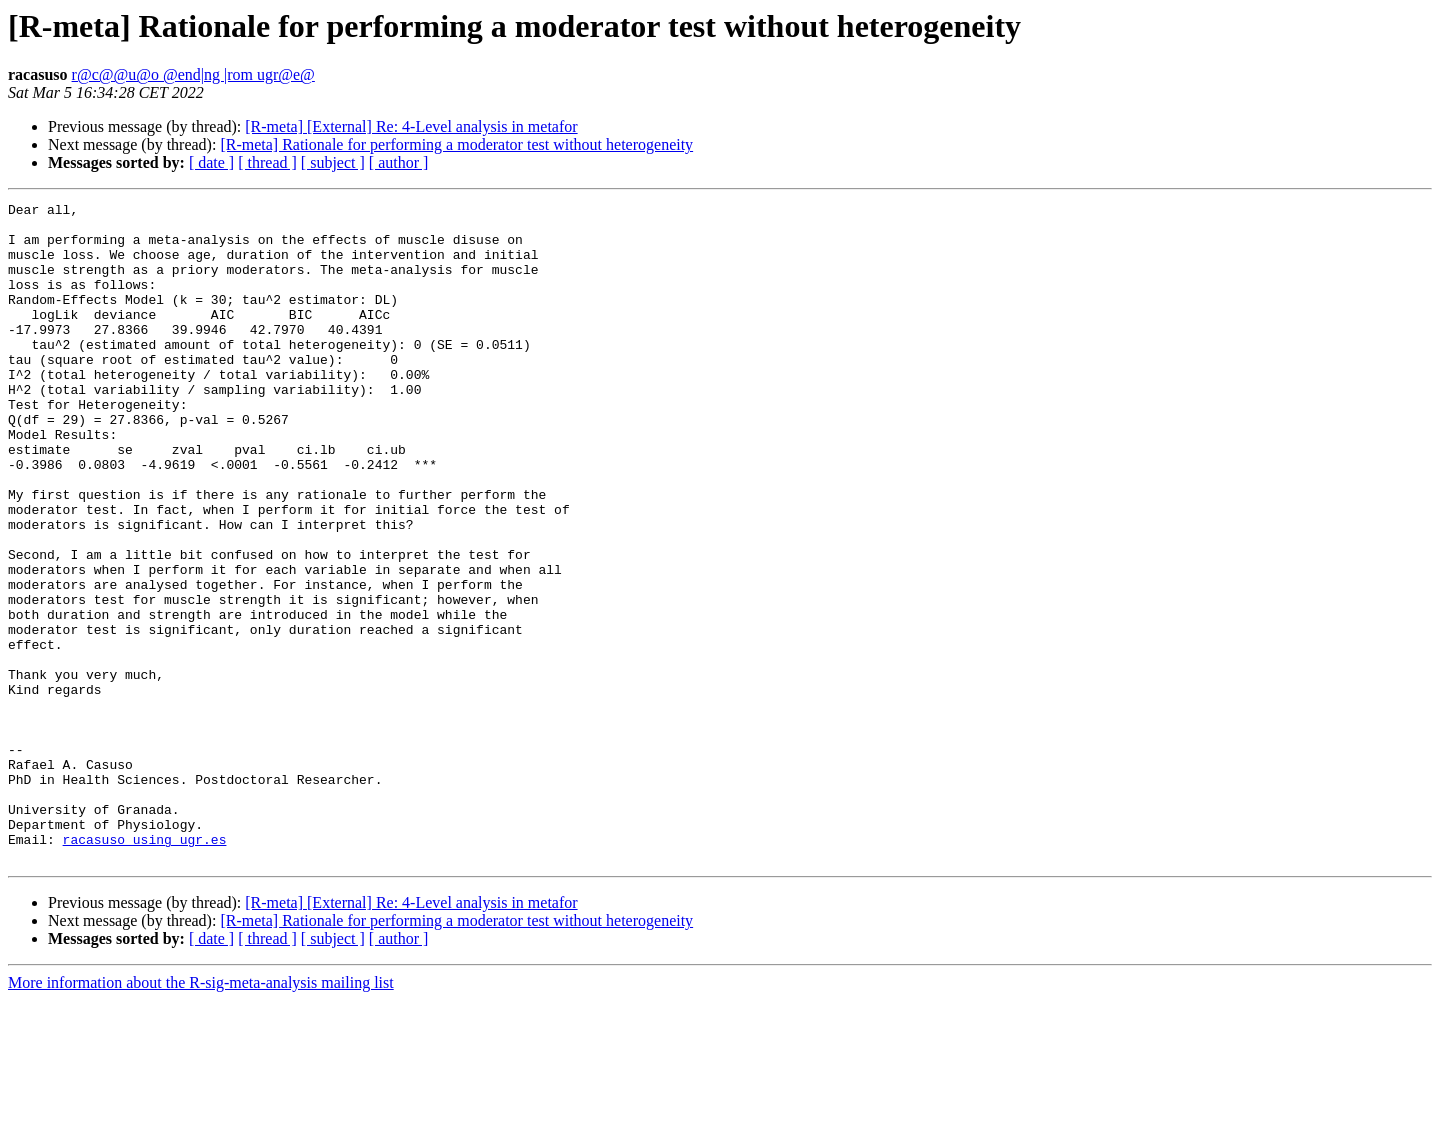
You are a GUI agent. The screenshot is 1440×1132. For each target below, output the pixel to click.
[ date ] (211, 162)
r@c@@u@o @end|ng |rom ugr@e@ (193, 74)
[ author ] (399, 162)
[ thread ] (267, 162)
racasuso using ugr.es (145, 968)
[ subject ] (333, 162)
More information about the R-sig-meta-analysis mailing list (201, 1114)
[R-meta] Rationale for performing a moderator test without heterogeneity (456, 144)
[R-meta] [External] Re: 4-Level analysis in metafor (411, 126)
